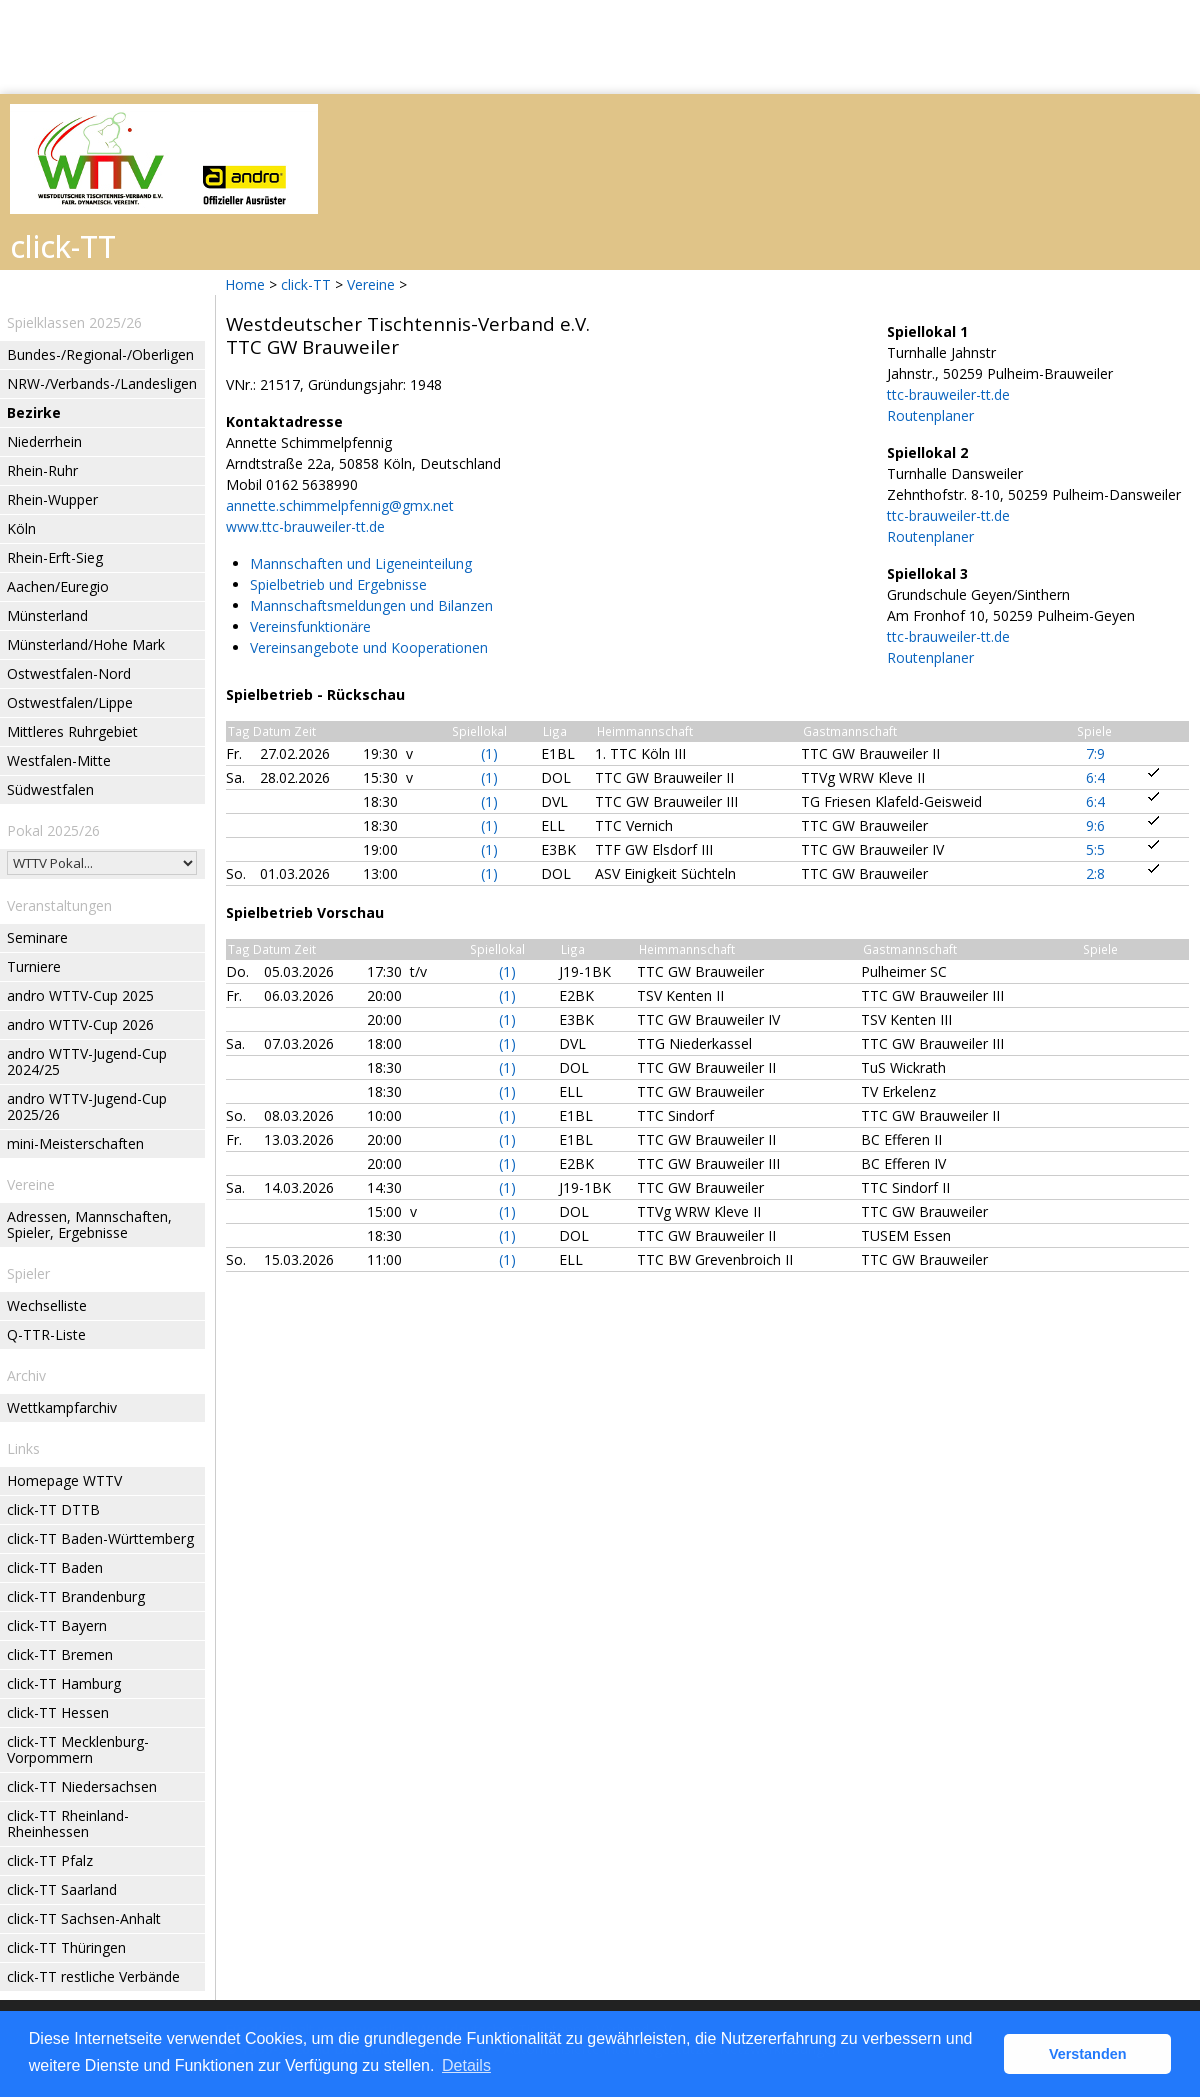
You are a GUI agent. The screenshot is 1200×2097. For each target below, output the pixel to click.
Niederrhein (44, 441)
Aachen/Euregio (58, 586)
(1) (489, 753)
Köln (21, 528)
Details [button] (466, 2065)
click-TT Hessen (58, 1712)
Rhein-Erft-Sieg (55, 557)
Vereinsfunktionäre (310, 626)
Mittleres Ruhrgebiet (72, 731)
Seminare (37, 937)
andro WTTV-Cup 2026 (80, 1024)
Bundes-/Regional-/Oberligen (100, 354)
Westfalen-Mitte (59, 760)
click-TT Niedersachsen (82, 1786)
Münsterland (47, 615)
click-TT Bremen (60, 1654)
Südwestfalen (50, 789)
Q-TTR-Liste (46, 1334)
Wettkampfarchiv (62, 1407)
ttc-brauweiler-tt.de (948, 394)
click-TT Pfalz (50, 1860)
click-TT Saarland (62, 1889)
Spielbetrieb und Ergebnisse (338, 584)
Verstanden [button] (1088, 2054)
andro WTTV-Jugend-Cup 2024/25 (87, 1061)
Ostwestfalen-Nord (69, 673)
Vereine (371, 284)
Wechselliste (47, 1305)
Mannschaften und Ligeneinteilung (361, 563)
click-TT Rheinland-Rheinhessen (68, 1823)
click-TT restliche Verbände (93, 1976)
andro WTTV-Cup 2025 (80, 995)
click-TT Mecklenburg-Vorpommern (78, 1749)
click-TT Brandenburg (76, 1596)
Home (245, 284)
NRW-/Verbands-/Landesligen (102, 383)
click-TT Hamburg (64, 1683)
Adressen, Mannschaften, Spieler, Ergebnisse (89, 1224)
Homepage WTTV (64, 1480)
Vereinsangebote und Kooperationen (369, 647)
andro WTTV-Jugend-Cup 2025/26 (87, 1106)
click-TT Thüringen (66, 1947)
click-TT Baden (55, 1567)
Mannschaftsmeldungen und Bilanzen (371, 605)
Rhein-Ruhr (42, 470)
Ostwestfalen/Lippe (70, 702)
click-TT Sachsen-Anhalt (84, 1918)
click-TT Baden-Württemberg (100, 1538)
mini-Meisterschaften (75, 1143)
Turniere (34, 966)
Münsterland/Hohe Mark (86, 644)
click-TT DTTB (53, 1509)
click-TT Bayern (57, 1625)
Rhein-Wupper (52, 499)
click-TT (306, 284)
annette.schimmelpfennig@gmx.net (340, 505)
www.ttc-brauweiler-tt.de (305, 526)
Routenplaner (930, 415)
